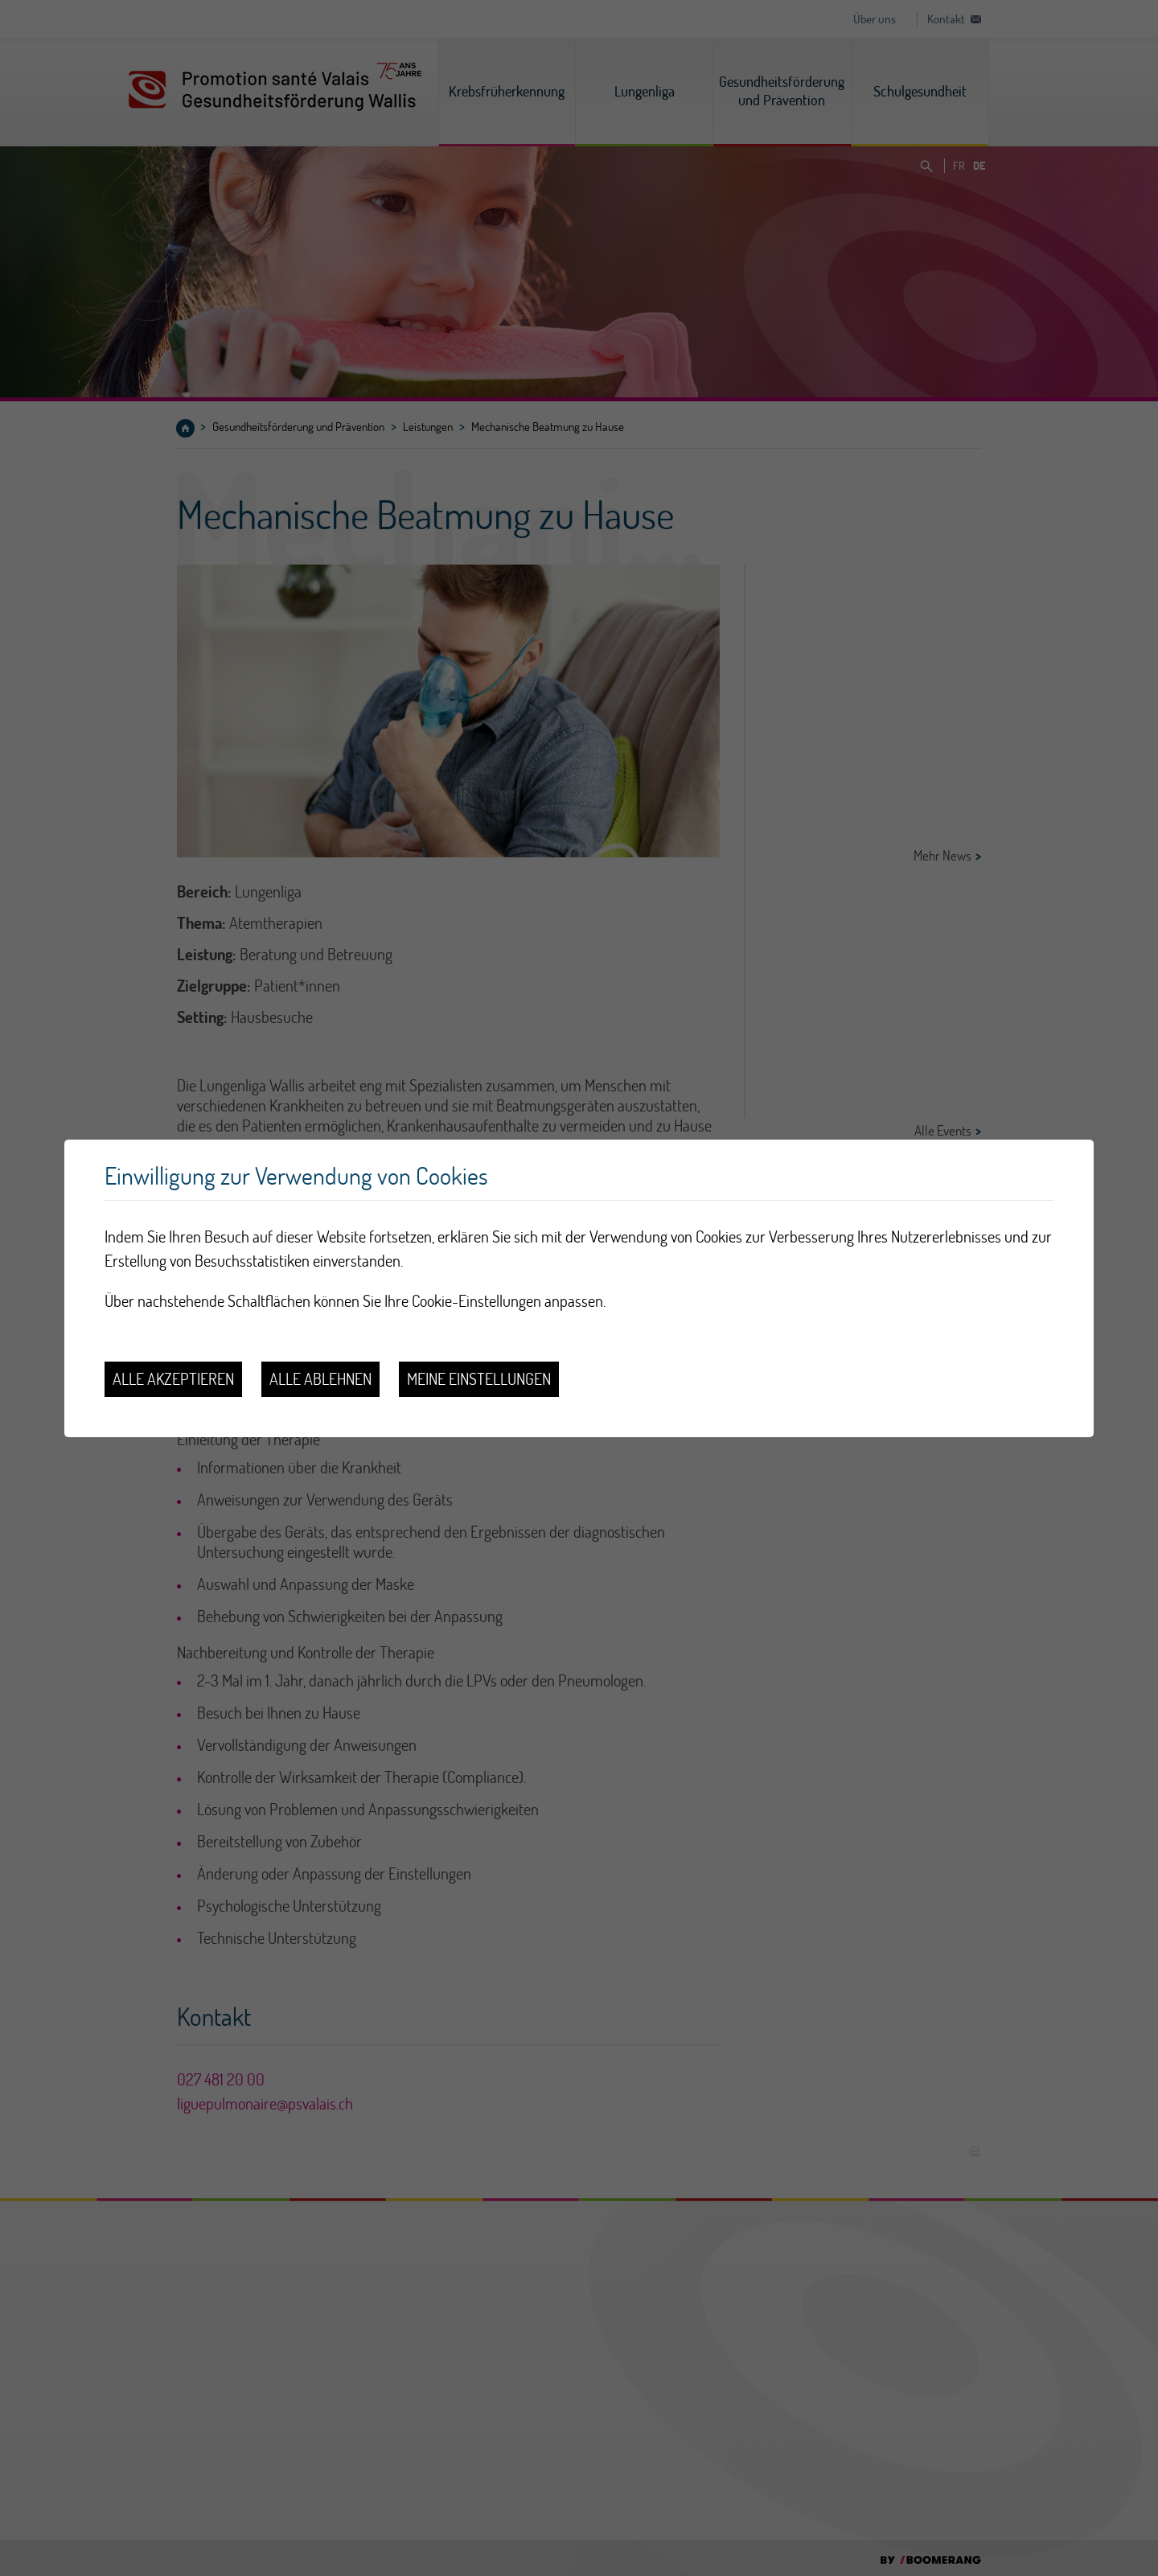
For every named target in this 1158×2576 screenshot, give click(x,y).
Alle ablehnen (320, 1379)
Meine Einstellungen (479, 1379)
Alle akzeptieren (173, 1379)
